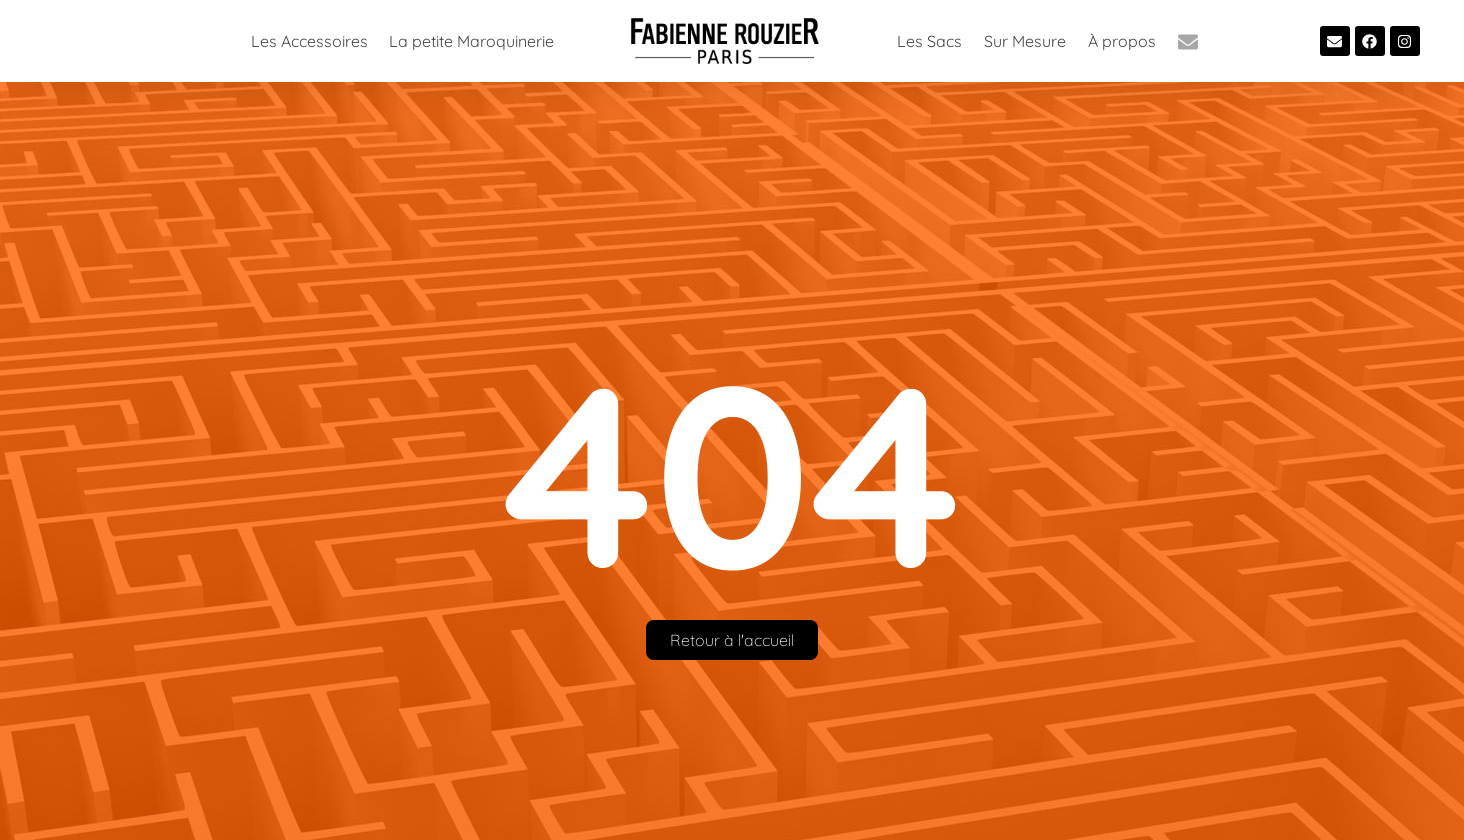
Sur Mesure (1025, 41)
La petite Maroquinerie (471, 41)
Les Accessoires (309, 41)
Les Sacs (929, 41)
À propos (1122, 41)
